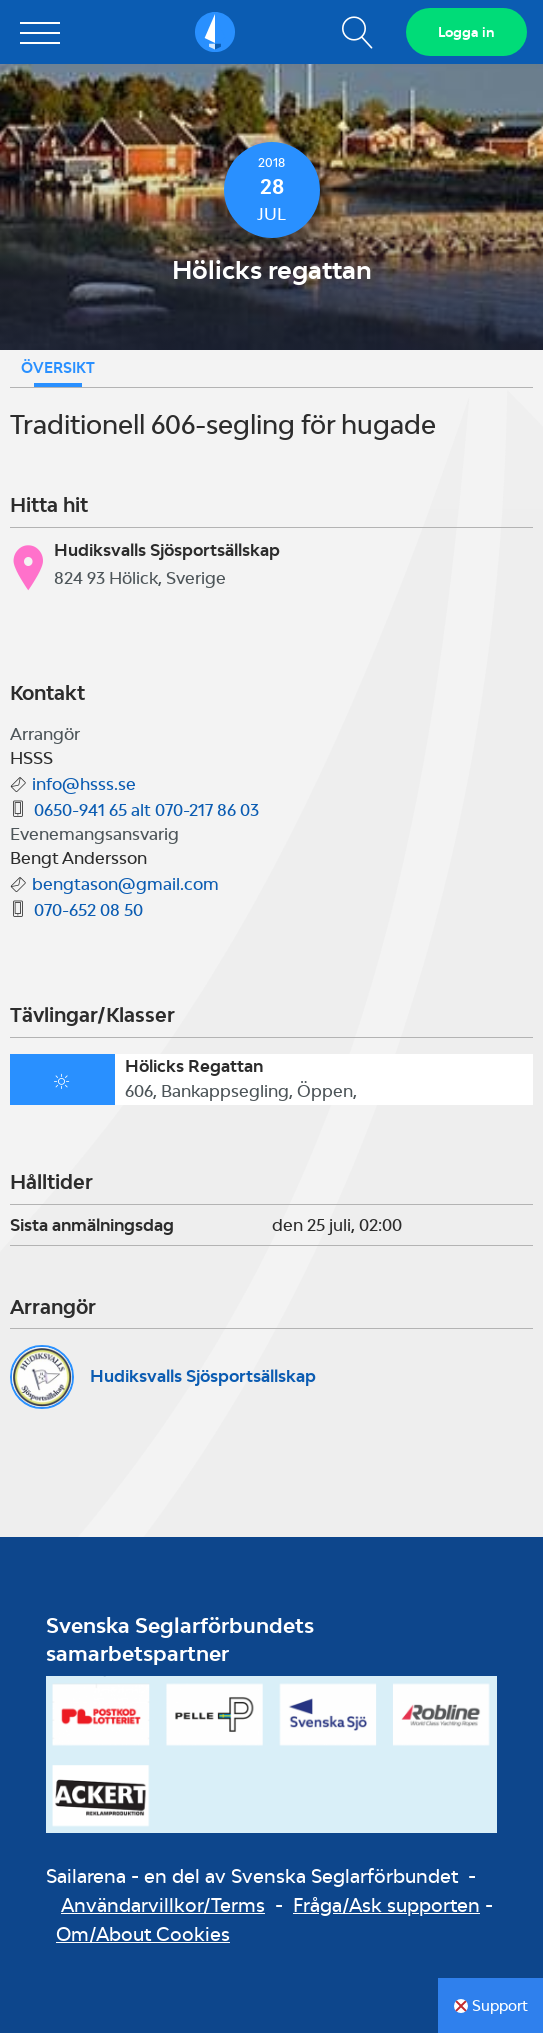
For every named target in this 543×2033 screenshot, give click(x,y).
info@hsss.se (84, 784)
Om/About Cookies (143, 1934)
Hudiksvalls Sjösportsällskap (203, 1376)
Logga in (466, 32)
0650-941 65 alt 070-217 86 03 (146, 810)
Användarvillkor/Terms (163, 1905)
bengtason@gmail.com (125, 884)
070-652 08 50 (88, 910)
